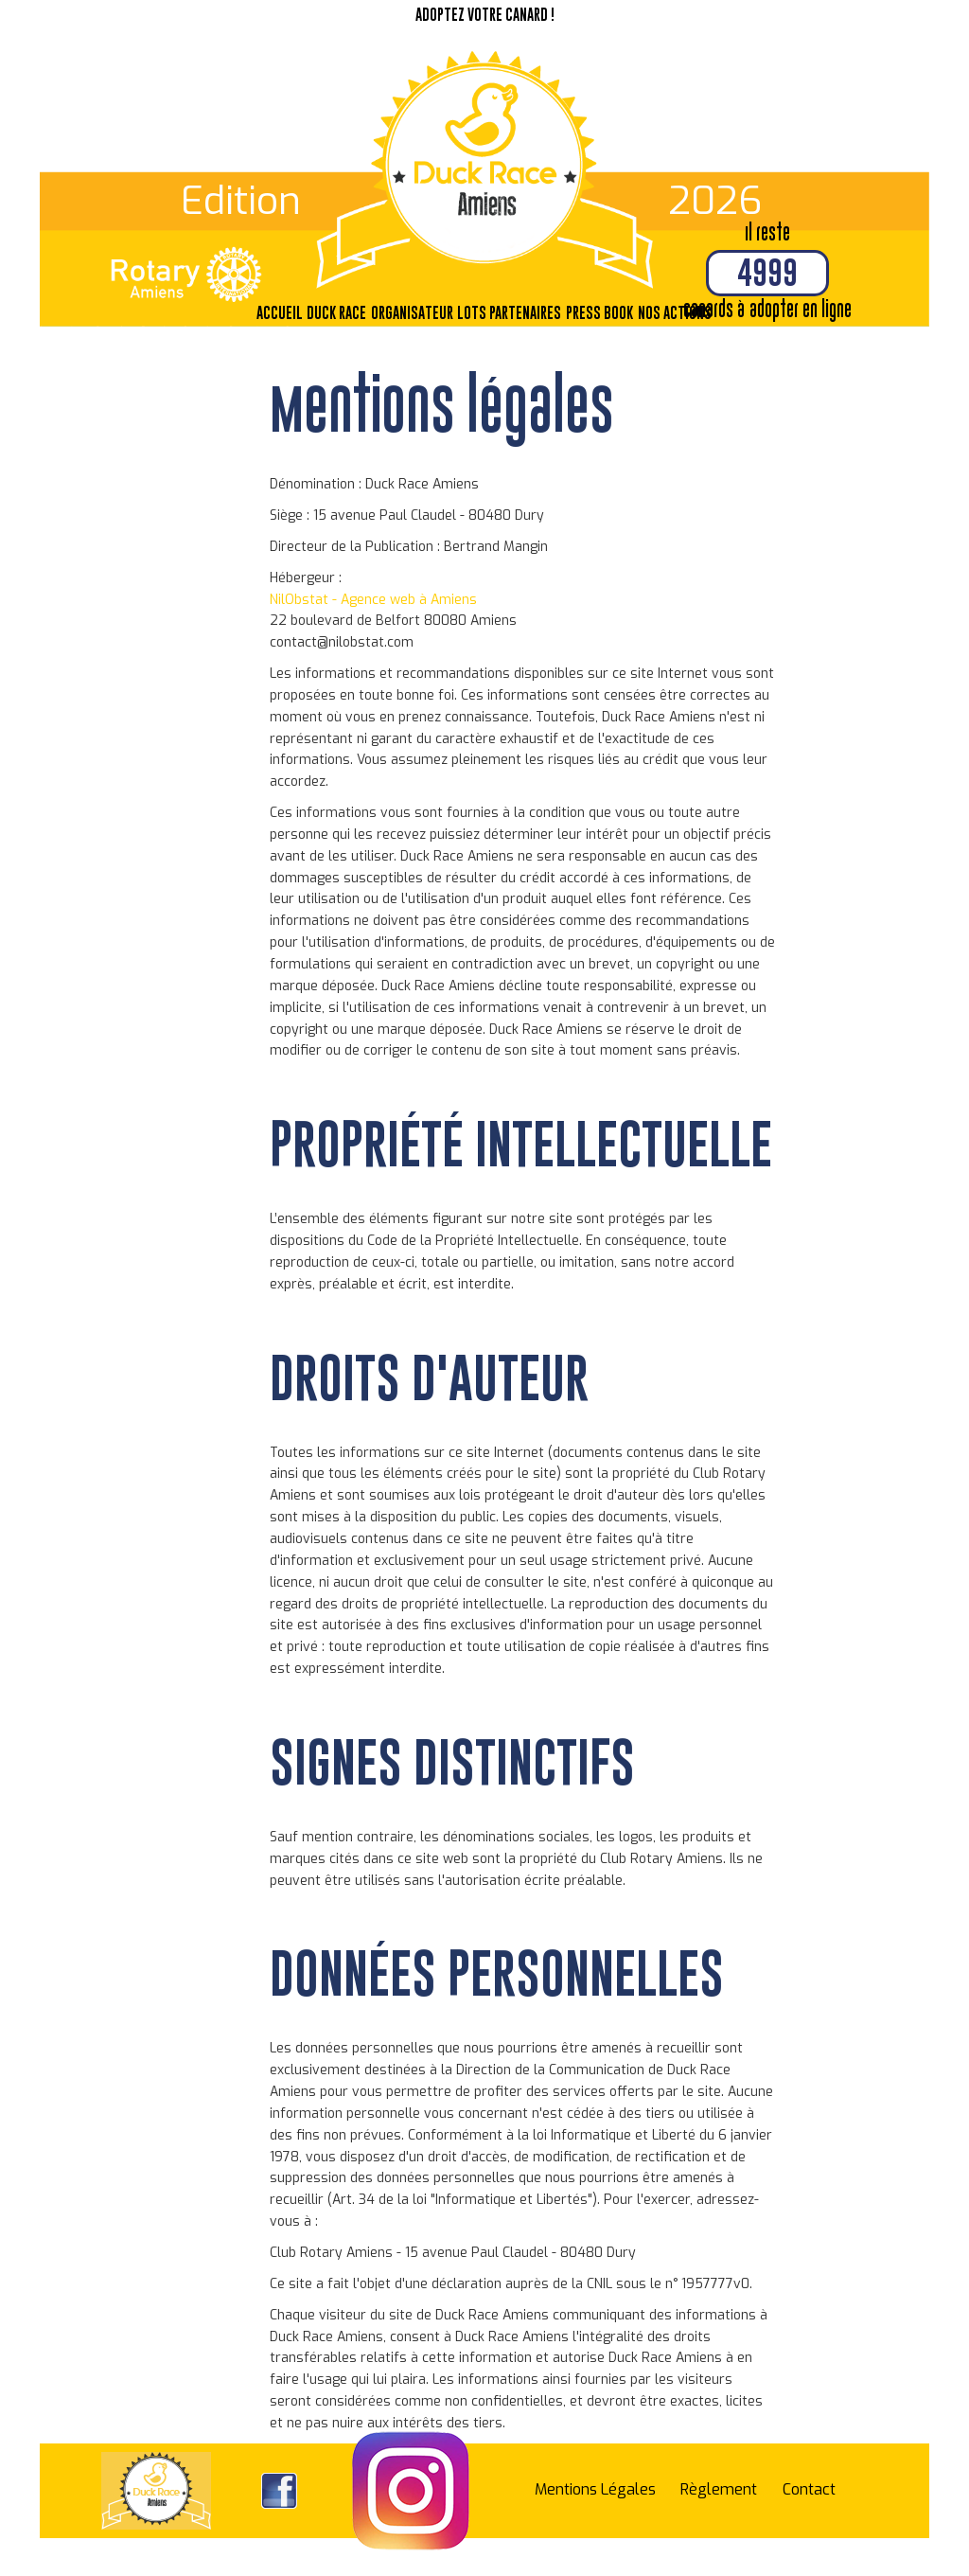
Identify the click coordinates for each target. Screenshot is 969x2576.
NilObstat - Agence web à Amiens (373, 600)
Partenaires (525, 312)
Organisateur (412, 312)
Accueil (279, 312)
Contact (809, 2489)
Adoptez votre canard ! (485, 14)
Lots (471, 312)
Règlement (718, 2489)
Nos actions (675, 312)
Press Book (599, 312)
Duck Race (336, 312)
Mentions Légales (595, 2489)
